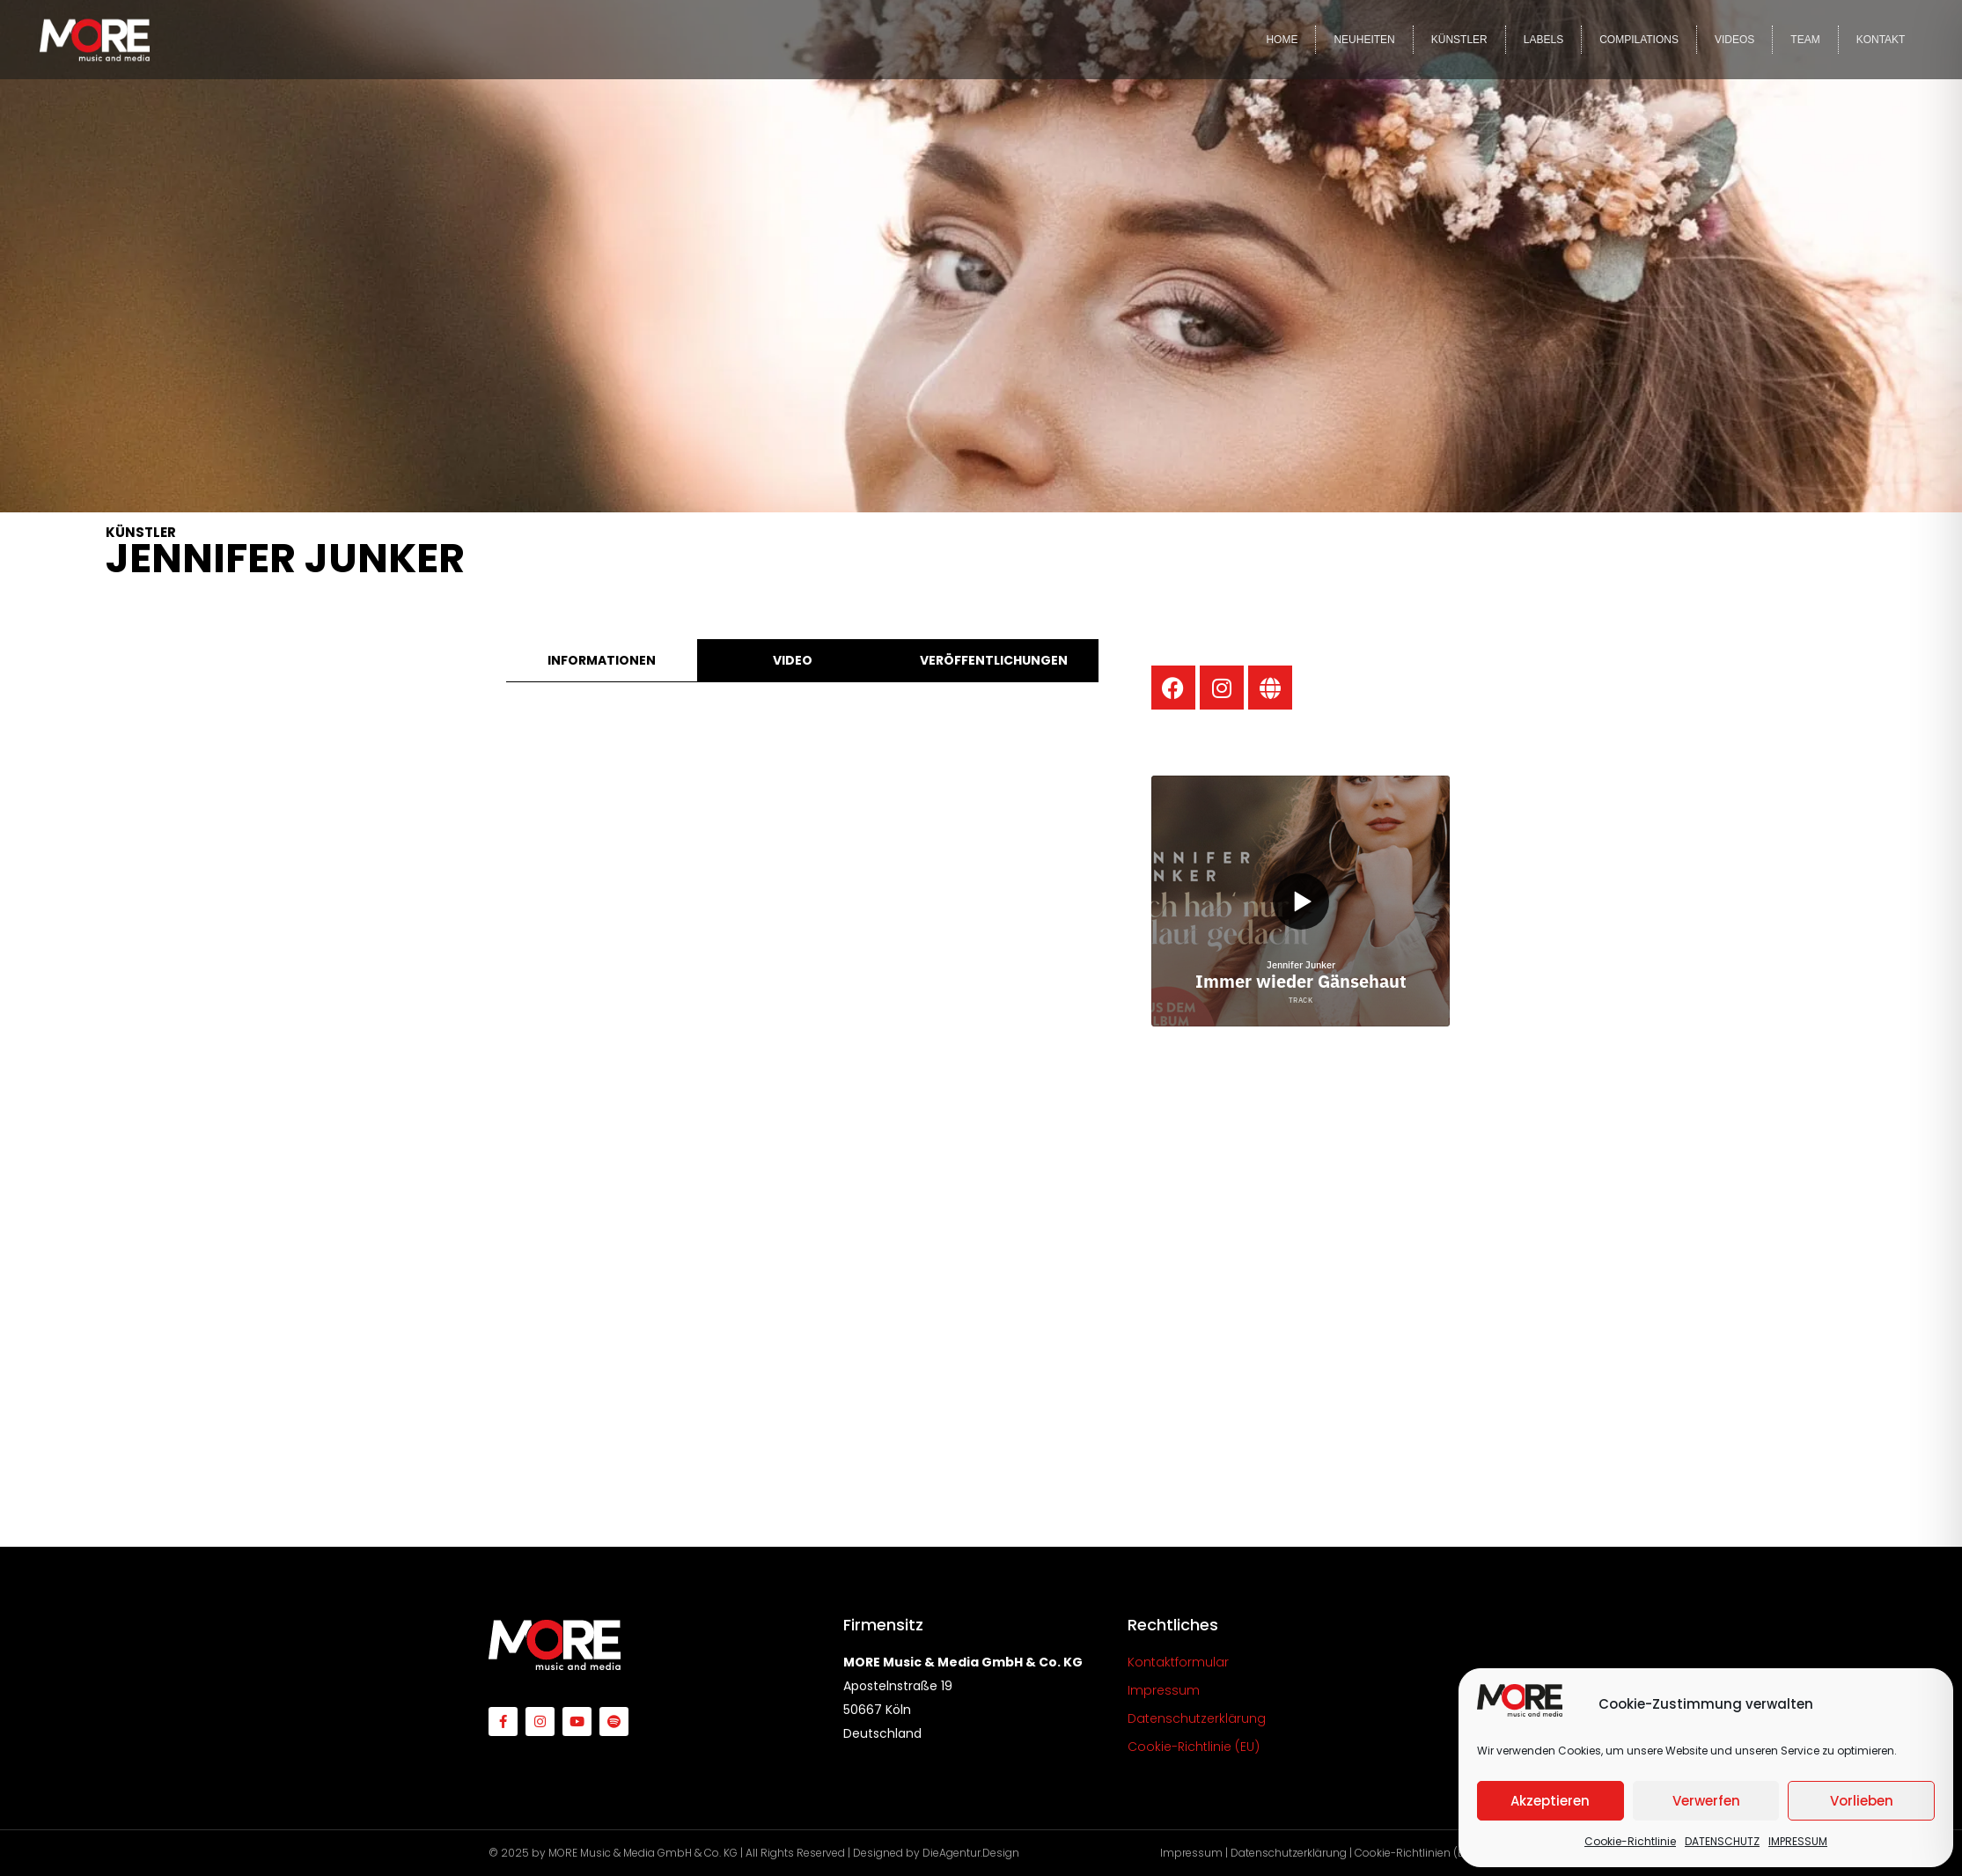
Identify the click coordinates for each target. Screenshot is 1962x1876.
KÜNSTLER (1459, 39)
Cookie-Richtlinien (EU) (1414, 1852)
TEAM (1804, 39)
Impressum (1191, 1852)
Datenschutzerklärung (1289, 1852)
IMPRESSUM (1797, 1841)
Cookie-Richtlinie (1630, 1841)
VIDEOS (1734, 39)
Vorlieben (1861, 1800)
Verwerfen (1706, 1800)
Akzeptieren (1550, 1800)
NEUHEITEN (1364, 39)
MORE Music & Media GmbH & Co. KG (643, 1852)
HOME (1281, 39)
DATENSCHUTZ (1722, 1841)
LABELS (1543, 39)
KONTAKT (1881, 39)
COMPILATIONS (1639, 39)
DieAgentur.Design (970, 1852)
